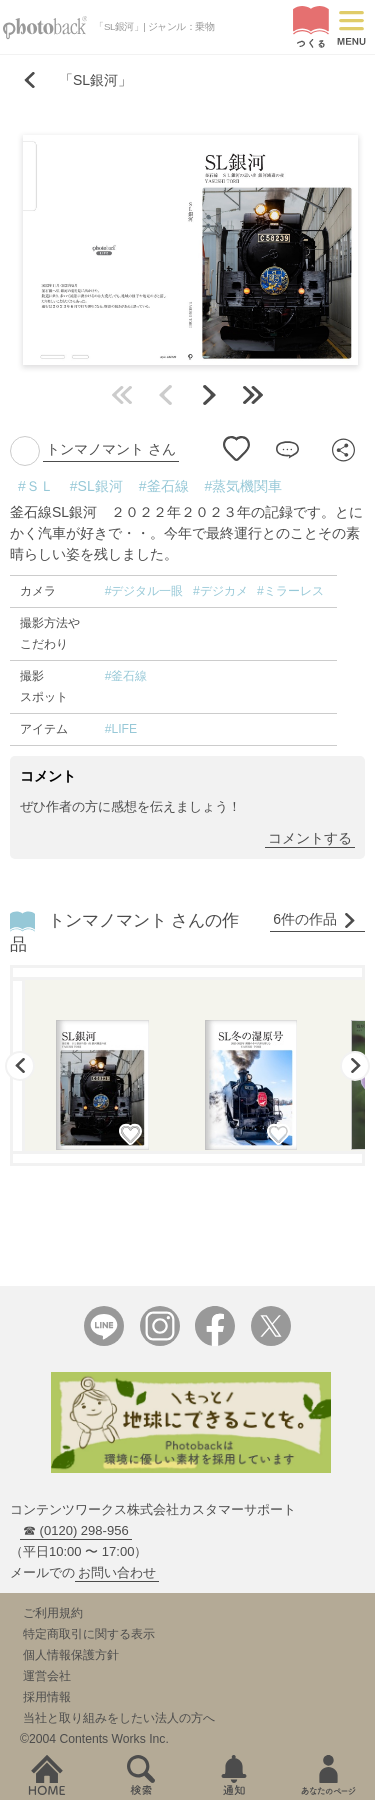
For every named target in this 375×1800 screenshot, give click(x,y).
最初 (122, 395)
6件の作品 (315, 919)
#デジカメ (220, 591)
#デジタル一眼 (144, 591)
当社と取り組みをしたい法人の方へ (119, 1718)
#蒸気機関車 (244, 486)
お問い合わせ (117, 1572)
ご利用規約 (53, 1613)
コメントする (310, 838)
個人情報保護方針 (71, 1655)
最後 (253, 395)
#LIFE (121, 729)
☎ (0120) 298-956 (76, 1530)
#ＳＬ (36, 486)
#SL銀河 (96, 486)
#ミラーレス (290, 591)
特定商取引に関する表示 (89, 1634)
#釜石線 (164, 486)
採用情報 (47, 1697)
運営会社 (47, 1676)
